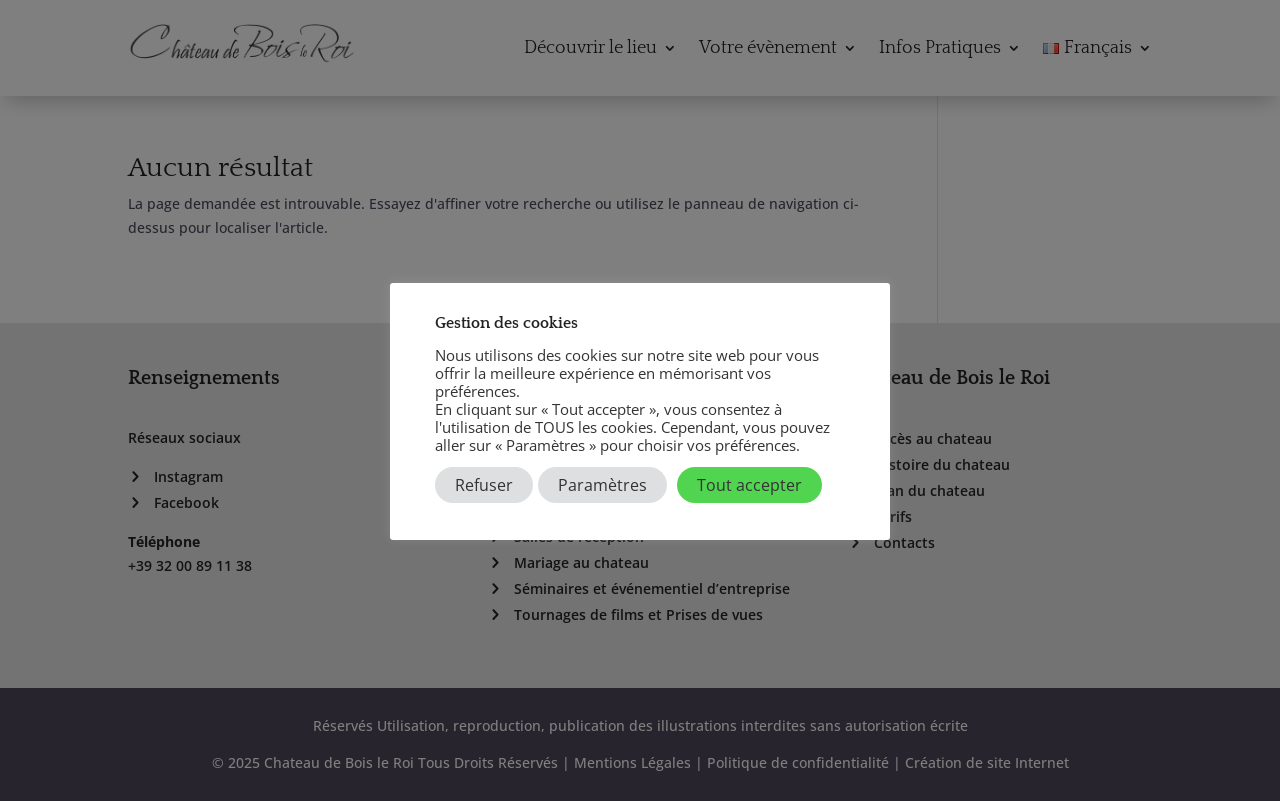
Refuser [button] (484, 485)
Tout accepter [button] (749, 485)
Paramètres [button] (602, 485)
